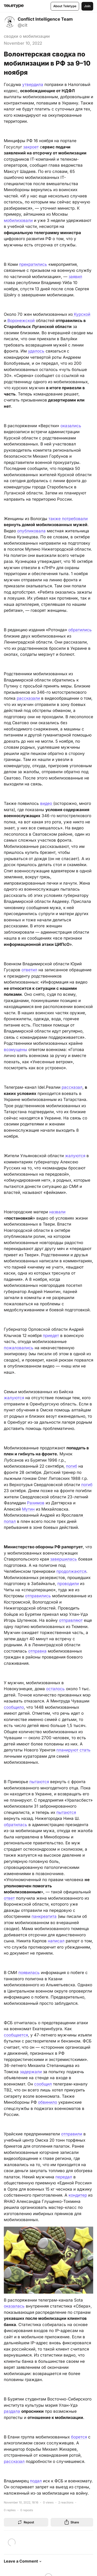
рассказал (72, 1087)
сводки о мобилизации (27, 36)
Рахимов (35, 1503)
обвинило (47, 2102)
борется (79, 2437)
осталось (55, 1688)
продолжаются (71, 1571)
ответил (29, 969)
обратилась (15, 1824)
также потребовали (67, 518)
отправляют (71, 1620)
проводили (68, 1583)
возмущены (15, 1049)
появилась (29, 1972)
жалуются (74, 1155)
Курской (81, 314)
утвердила (32, 84)
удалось (36, 351)
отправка (37, 1651)
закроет (31, 147)
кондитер (78, 2195)
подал (36, 2481)
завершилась (63, 1559)
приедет (51, 1335)
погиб (71, 1466)
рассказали (29, 698)
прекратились (33, 264)
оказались (70, 425)
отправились (38, 1595)
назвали (57, 1211)
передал (63, 2177)
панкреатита (44, 1916)
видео (46, 803)
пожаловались (18, 1347)
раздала (12, 2411)
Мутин (28, 1509)
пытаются (39, 1781)
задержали (31, 2071)
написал (56, 1940)
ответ (9, 1898)
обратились (80, 629)
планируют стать (73, 1750)
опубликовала (31, 531)
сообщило (14, 1707)
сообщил (43, 2084)
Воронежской (20, 320)
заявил (75, 276)
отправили (71, 2134)
